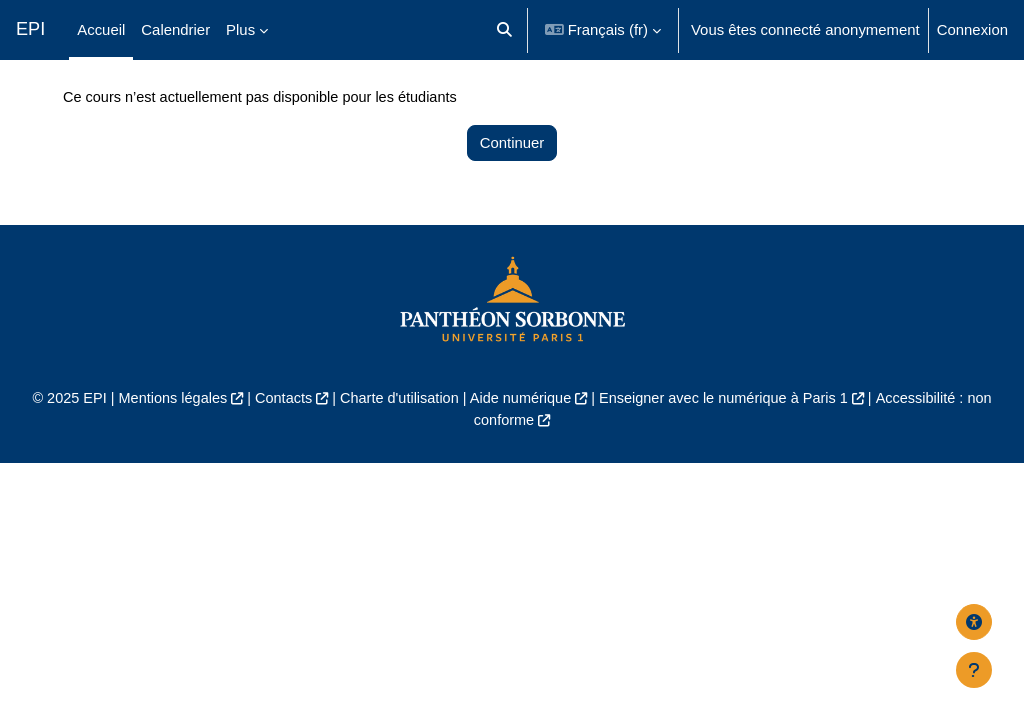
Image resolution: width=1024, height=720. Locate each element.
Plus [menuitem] (240, 29)
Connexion (972, 29)
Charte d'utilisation (396, 445)
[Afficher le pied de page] (974, 670)
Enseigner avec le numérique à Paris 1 (729, 445)
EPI (30, 29)
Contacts (277, 445)
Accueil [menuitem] (101, 29)
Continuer (512, 189)
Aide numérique (521, 445)
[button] (504, 30)
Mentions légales (164, 445)
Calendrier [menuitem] (175, 29)
